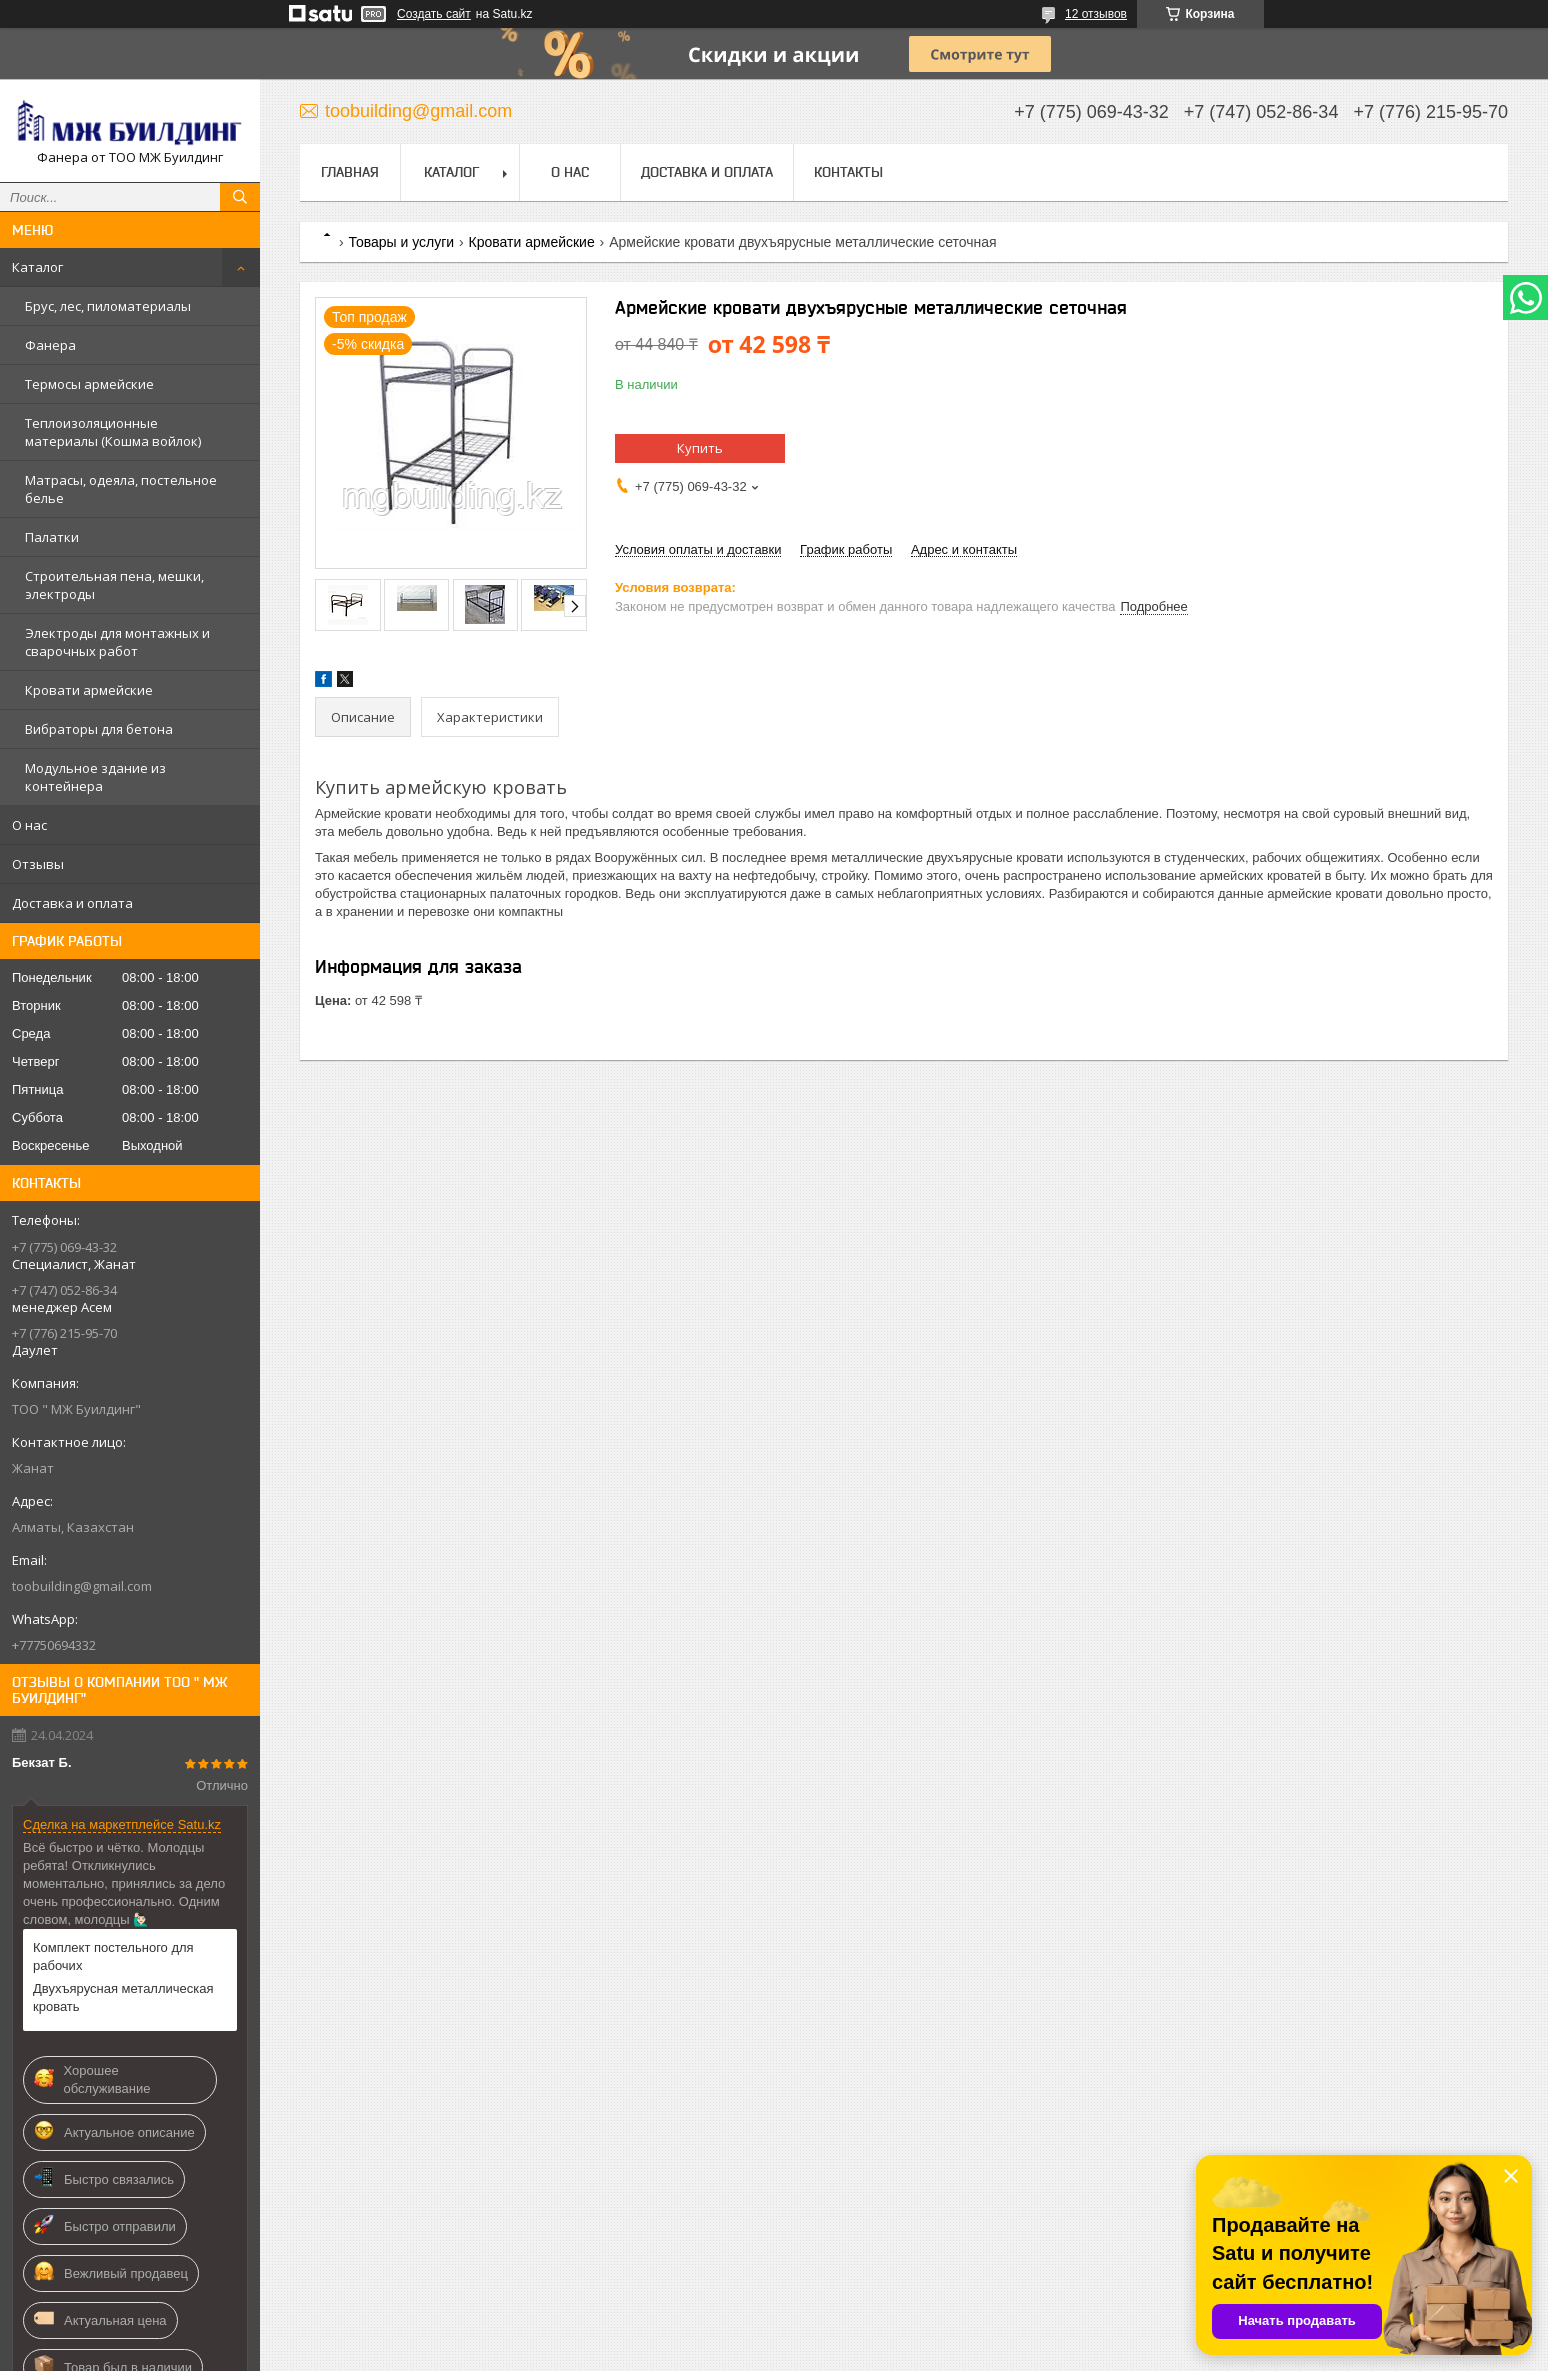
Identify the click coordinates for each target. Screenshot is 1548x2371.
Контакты (848, 172)
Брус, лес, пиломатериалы (108, 306)
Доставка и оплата (72, 903)
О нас (29, 825)
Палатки (52, 537)
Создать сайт (434, 14)
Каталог (37, 267)
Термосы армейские (89, 384)
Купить (700, 448)
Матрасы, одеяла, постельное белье (121, 489)
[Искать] (240, 197)
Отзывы (38, 864)
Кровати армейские (89, 690)
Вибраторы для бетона (99, 729)
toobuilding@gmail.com (82, 1586)
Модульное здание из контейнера (95, 777)
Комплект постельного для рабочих (113, 1956)
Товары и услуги (401, 242)
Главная (350, 172)
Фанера (50, 345)
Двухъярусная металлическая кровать (123, 1997)
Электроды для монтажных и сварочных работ (117, 642)
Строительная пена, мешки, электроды (114, 585)
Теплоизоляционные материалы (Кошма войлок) (113, 432)
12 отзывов (1096, 14)
